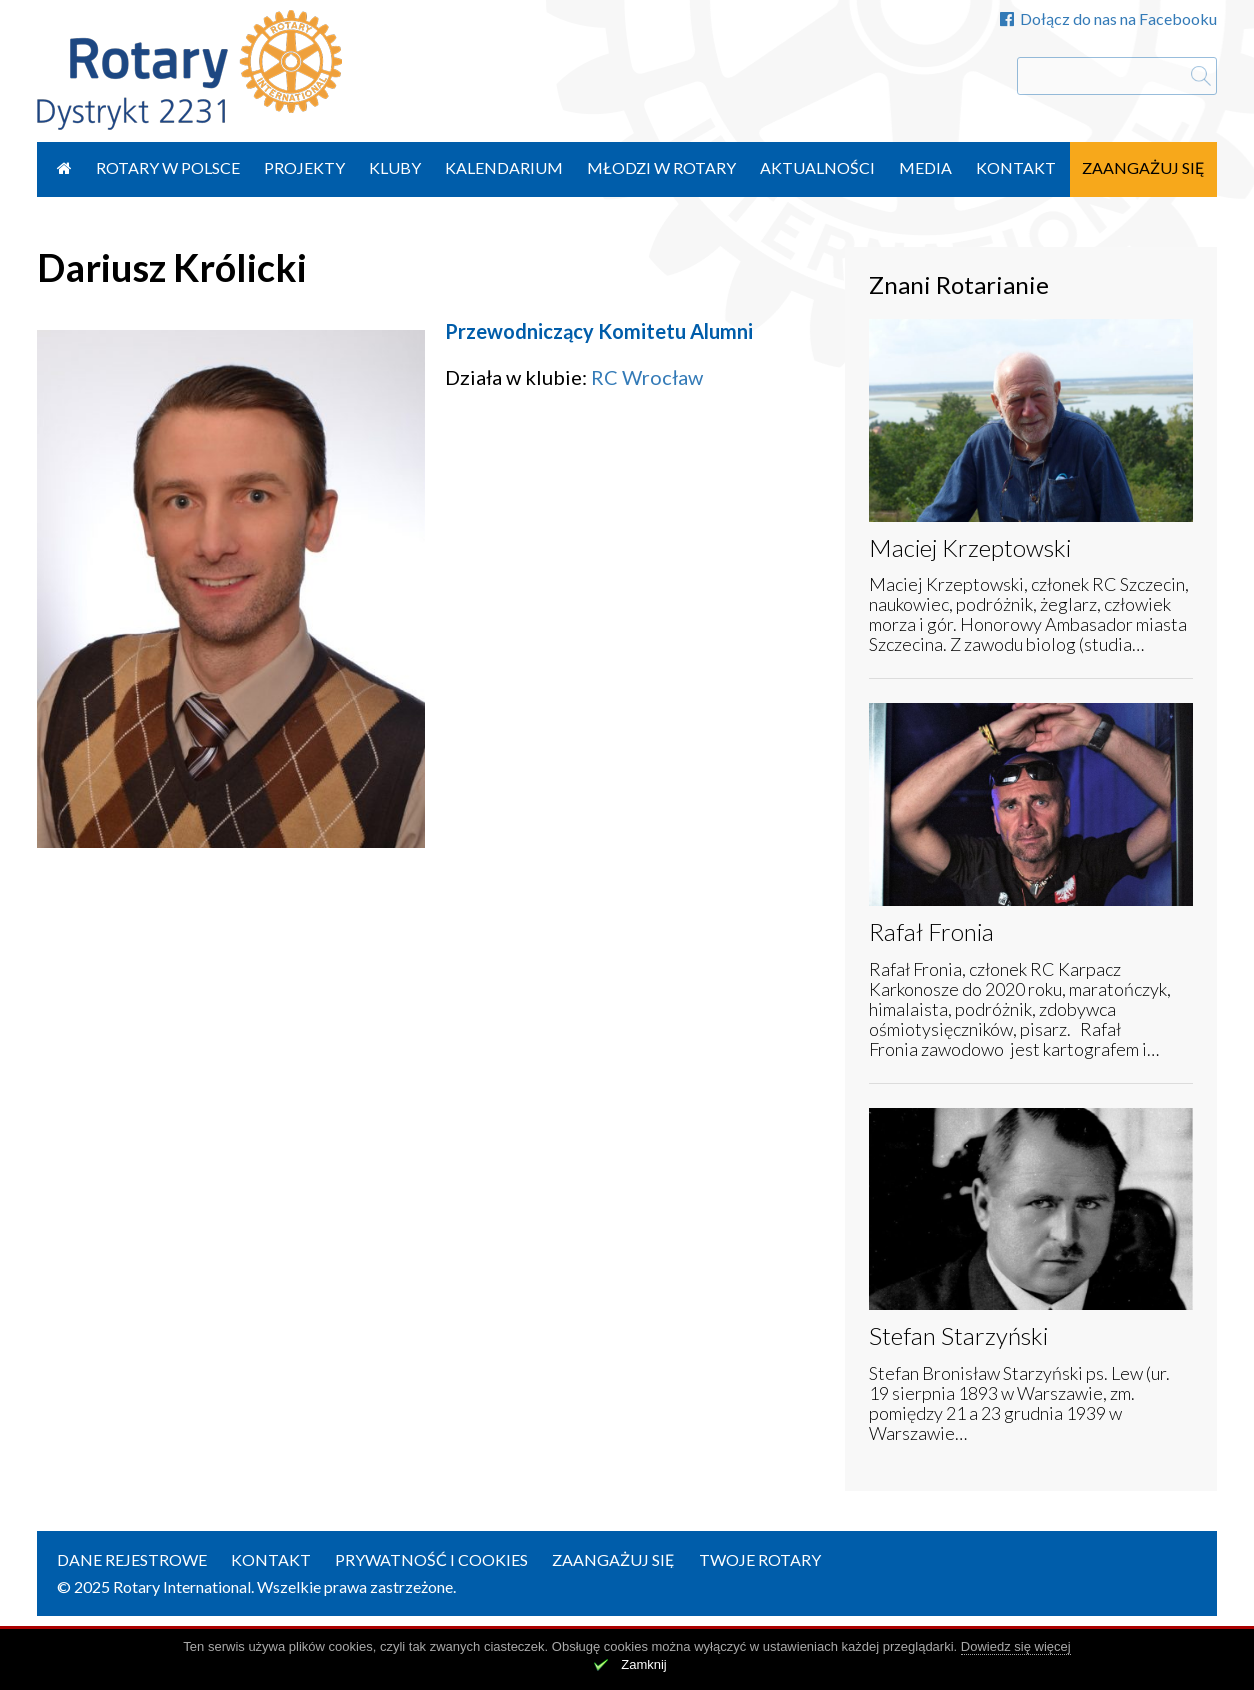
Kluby (395, 167)
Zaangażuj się (1143, 167)
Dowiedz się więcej (1016, 1646)
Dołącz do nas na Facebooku (1108, 18)
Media (925, 167)
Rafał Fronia (931, 931)
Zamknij (644, 1664)
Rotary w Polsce (168, 167)
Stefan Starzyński (958, 1335)
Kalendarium (504, 167)
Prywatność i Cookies (431, 1559)
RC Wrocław (647, 377)
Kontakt (1016, 167)
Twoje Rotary (760, 1559)
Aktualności (817, 167)
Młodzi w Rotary (661, 167)
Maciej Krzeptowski (970, 547)
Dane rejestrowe (132, 1559)
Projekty (304, 167)
